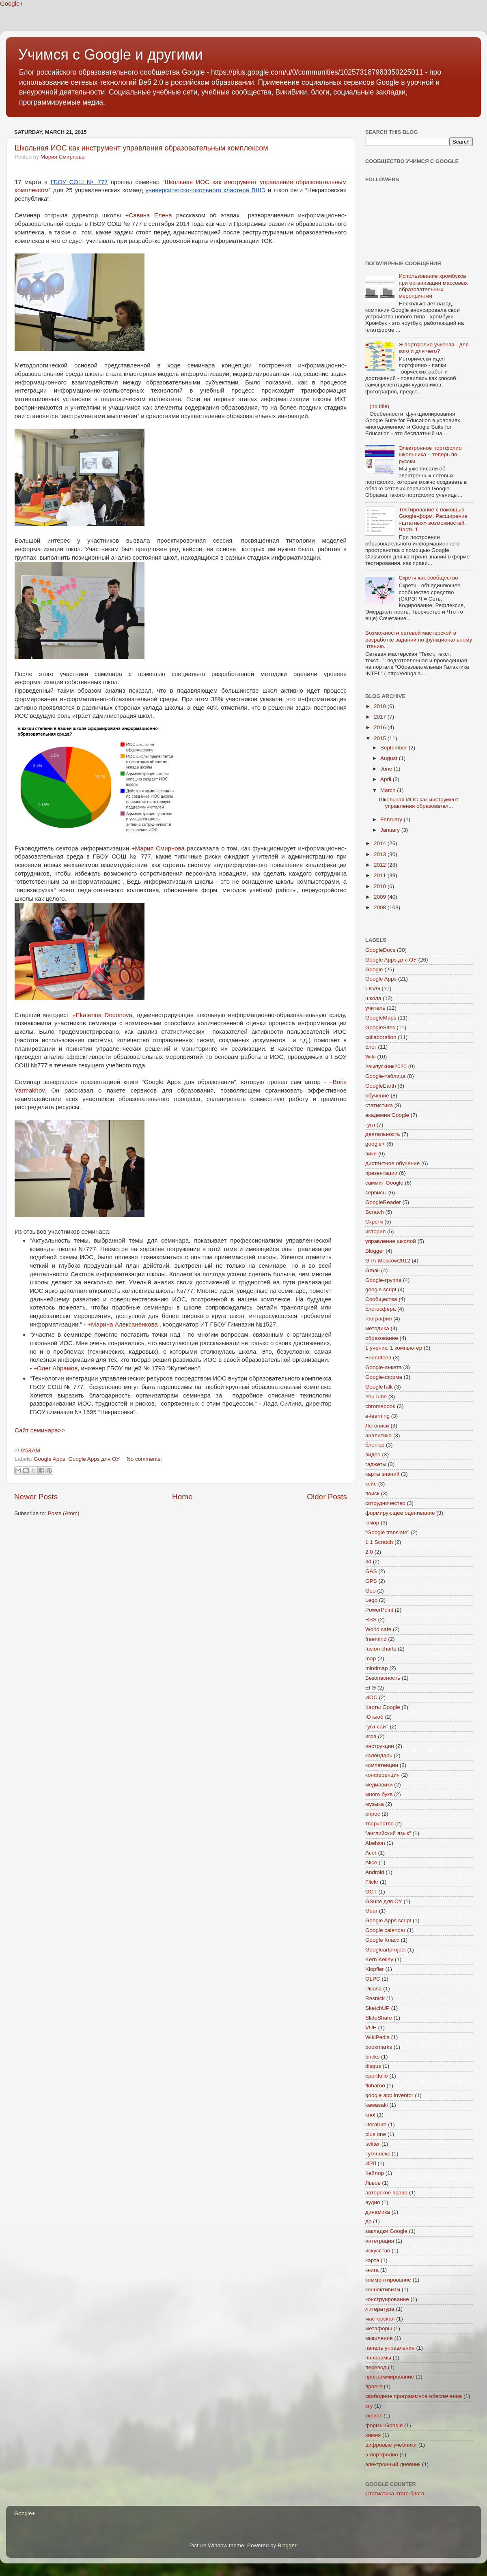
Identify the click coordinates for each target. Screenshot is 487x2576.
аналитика (378, 1435)
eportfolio (376, 2076)
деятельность (382, 1134)
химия (373, 2435)
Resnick (375, 1998)
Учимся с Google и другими (110, 54)
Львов (373, 2183)
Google (374, 969)
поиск (372, 1493)
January (390, 830)
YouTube (376, 1396)
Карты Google (382, 1707)
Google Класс (382, 1940)
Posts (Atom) (64, 1513)
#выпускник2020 (386, 1066)
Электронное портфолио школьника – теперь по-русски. (430, 454)
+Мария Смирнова (158, 848)
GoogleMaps (380, 1018)
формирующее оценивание (400, 1513)
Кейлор (374, 2173)
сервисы (376, 1192)
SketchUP (377, 2008)
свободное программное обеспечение (413, 2396)
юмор (372, 1523)
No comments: (144, 1459)
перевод (375, 2367)
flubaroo (375, 2085)
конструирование (387, 2299)
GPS (371, 1581)
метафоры (378, 2328)
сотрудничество (385, 1503)
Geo (370, 1591)
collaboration (380, 1037)
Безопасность (382, 1678)
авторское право (386, 2193)
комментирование (388, 2280)
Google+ (11, 3)
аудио (372, 2202)
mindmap (376, 1668)
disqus (373, 2066)
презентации (381, 1173)
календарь (378, 1755)
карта (372, 2260)
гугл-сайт (376, 1727)
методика (377, 1328)
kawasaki (376, 2105)
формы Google (384, 2425)
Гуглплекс (377, 2154)
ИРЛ (370, 2163)
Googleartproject (385, 1950)
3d (368, 1561)
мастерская (379, 2319)
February (392, 819)
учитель (375, 1008)
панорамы (378, 2358)
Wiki (370, 1057)
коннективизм (382, 2289)
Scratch (374, 1212)
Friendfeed (378, 1358)
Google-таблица (385, 1076)
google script (380, 1289)
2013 (381, 854)
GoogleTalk (379, 1387)
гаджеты (375, 1464)
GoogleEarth (380, 1086)
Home (182, 1496)
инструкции (379, 1746)
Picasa (373, 1989)
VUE (371, 2027)
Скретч (374, 1222)
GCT (371, 1892)
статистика (379, 1105)
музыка (374, 1804)
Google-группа (383, 1280)
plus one (375, 2134)
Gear (371, 1911)
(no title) (379, 406)
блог (371, 1047)
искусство (377, 2251)
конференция (382, 1775)
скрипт (373, 2416)
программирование (389, 2377)
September (394, 748)
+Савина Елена (148, 215)
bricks (372, 2057)
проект (373, 2386)
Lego (371, 1600)
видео (373, 1454)
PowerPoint (379, 1610)
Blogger (374, 1251)
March (388, 790)
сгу (369, 2406)
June (387, 769)
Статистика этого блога (394, 2493)
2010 (381, 886)
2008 (381, 907)
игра (370, 1736)
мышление (379, 2338)
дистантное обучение (392, 1163)
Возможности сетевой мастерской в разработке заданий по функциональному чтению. (418, 639)
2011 (381, 875)
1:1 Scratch (379, 1542)
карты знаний (382, 1474)
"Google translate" (387, 1532)
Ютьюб (374, 1717)
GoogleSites (380, 1027)
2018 (381, 706)
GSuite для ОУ (383, 1901)
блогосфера (380, 1309)
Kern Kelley (379, 1959)
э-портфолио (381, 2454)
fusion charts (380, 1649)
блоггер (374, 1445)
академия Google (387, 1115)
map (370, 1658)
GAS (371, 1571)
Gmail (372, 1270)
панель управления (390, 2348)
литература (379, 2309)
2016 (381, 727)
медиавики (379, 1785)
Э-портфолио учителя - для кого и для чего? (433, 347)
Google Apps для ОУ (94, 1459)
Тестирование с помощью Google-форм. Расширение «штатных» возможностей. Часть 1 (433, 519)
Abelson (375, 1843)
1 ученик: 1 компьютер (393, 1348)
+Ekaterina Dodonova (102, 1014)
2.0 (369, 1552)
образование (381, 1338)
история (375, 1231)
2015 (381, 738)
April (386, 779)
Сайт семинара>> (40, 1430)
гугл (370, 1125)
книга (372, 2270)
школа (373, 998)
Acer (371, 1853)
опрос (372, 1814)
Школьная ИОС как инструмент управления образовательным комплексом (141, 148)
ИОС (371, 1697)
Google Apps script (388, 1920)
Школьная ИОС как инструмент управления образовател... (419, 802)
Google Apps (49, 1459)
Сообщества (381, 1299)
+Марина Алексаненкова (122, 1324)
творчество (379, 1823)
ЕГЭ (370, 1688)
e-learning (377, 1416)
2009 (381, 897)
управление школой (390, 1241)
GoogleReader (383, 1202)
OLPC (372, 1979)
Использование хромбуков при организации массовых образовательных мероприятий (433, 286)
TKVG (372, 988)
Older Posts (327, 1496)
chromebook (380, 1406)
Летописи (377, 1426)
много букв (378, 1794)
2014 (381, 843)
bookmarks (378, 2047)
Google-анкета (383, 1367)
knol (370, 2115)
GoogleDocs (380, 950)
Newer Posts (36, 1496)
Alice (371, 1862)
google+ (375, 1144)
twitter (372, 2144)
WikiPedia (377, 2037)
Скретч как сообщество (428, 578)
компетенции (381, 1765)
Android (374, 1872)
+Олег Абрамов (55, 1368)
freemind (376, 1639)
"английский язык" (388, 1833)
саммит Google (384, 1183)
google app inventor (389, 2095)
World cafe (378, 1629)
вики (371, 1154)
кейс (371, 1484)
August (389, 758)
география (378, 1319)
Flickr (371, 1882)
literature (376, 2124)
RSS (371, 1619)
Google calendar (385, 1930)
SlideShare (378, 2018)
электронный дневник (392, 2464)
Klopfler (374, 1969)
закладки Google (386, 2231)
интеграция (379, 2241)
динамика (377, 2212)
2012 (381, 865)
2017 (381, 717)
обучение (377, 1096)
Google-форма (383, 1377)
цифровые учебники (391, 2445)
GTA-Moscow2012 (387, 1261)
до (368, 2221)
